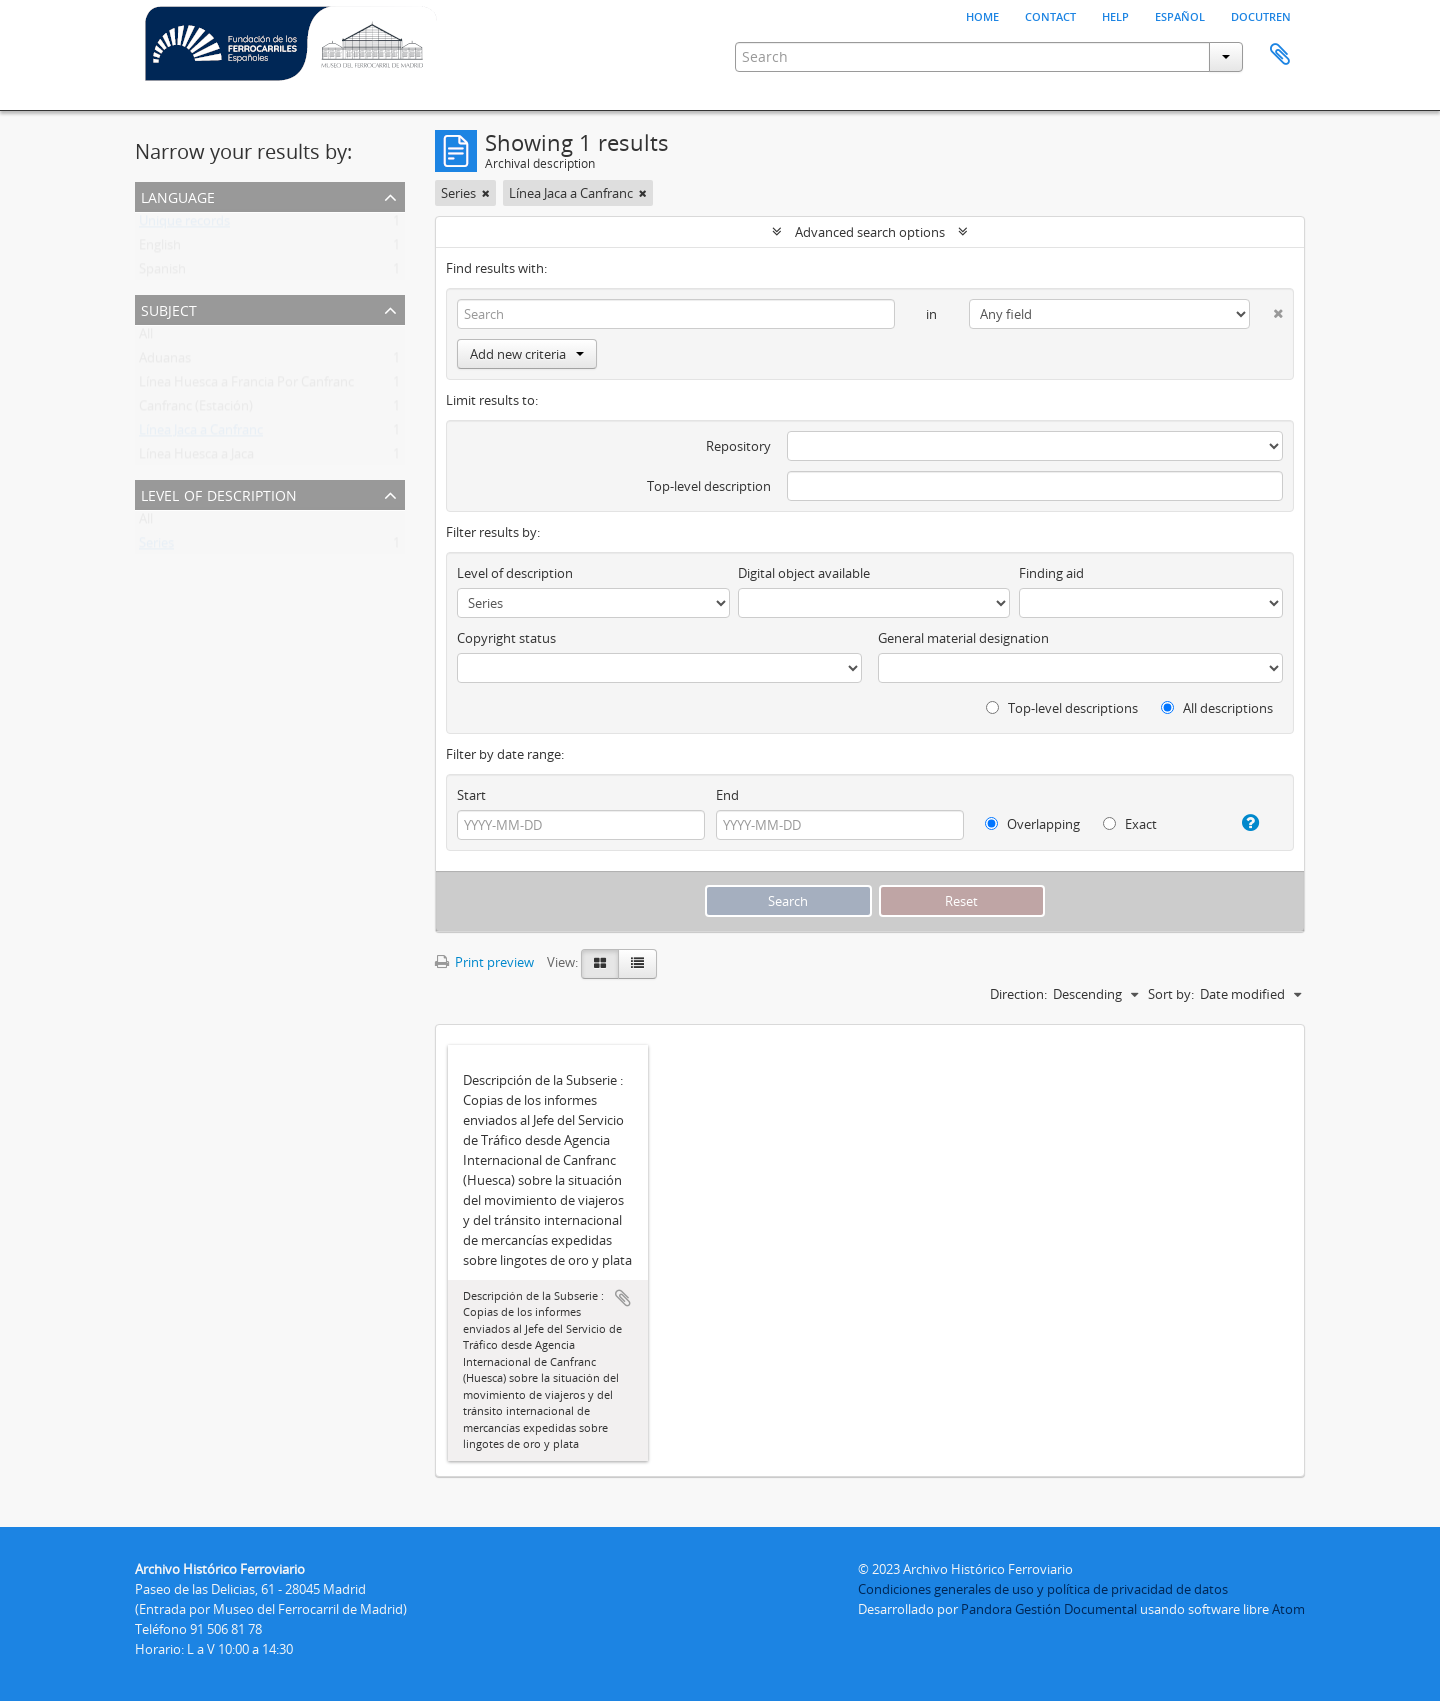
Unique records (184, 225)
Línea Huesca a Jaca (196, 458)
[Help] (1242, 823)
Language (178, 195)
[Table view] (637, 964)
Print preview (484, 962)
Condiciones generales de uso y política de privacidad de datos (1043, 1589)
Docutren (1261, 15)
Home (982, 15)
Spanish (162, 273)
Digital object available (804, 573)
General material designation (963, 638)
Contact (1050, 15)
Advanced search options (870, 232)
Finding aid (1051, 573)
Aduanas (165, 362)
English (160, 249)
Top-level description (709, 486)
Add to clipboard (623, 1298)
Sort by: (1171, 994)
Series (156, 547)
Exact (1130, 824)
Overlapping (1032, 824)
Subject (169, 308)
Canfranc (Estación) (196, 410)
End (727, 795)
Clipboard (1280, 55)
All (146, 338)
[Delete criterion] (1266, 309)
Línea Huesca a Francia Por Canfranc (246, 386)
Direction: (1018, 994)
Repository (738, 446)
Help (1115, 15)
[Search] (676, 314)
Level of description (219, 493)
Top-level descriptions (1062, 708)
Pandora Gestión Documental (1049, 1609)
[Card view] (600, 964)
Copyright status (506, 638)
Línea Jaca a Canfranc (201, 434)
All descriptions (1217, 708)
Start (471, 795)
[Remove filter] (486, 193)
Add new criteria (527, 354)
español (1180, 15)
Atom (1288, 1609)
